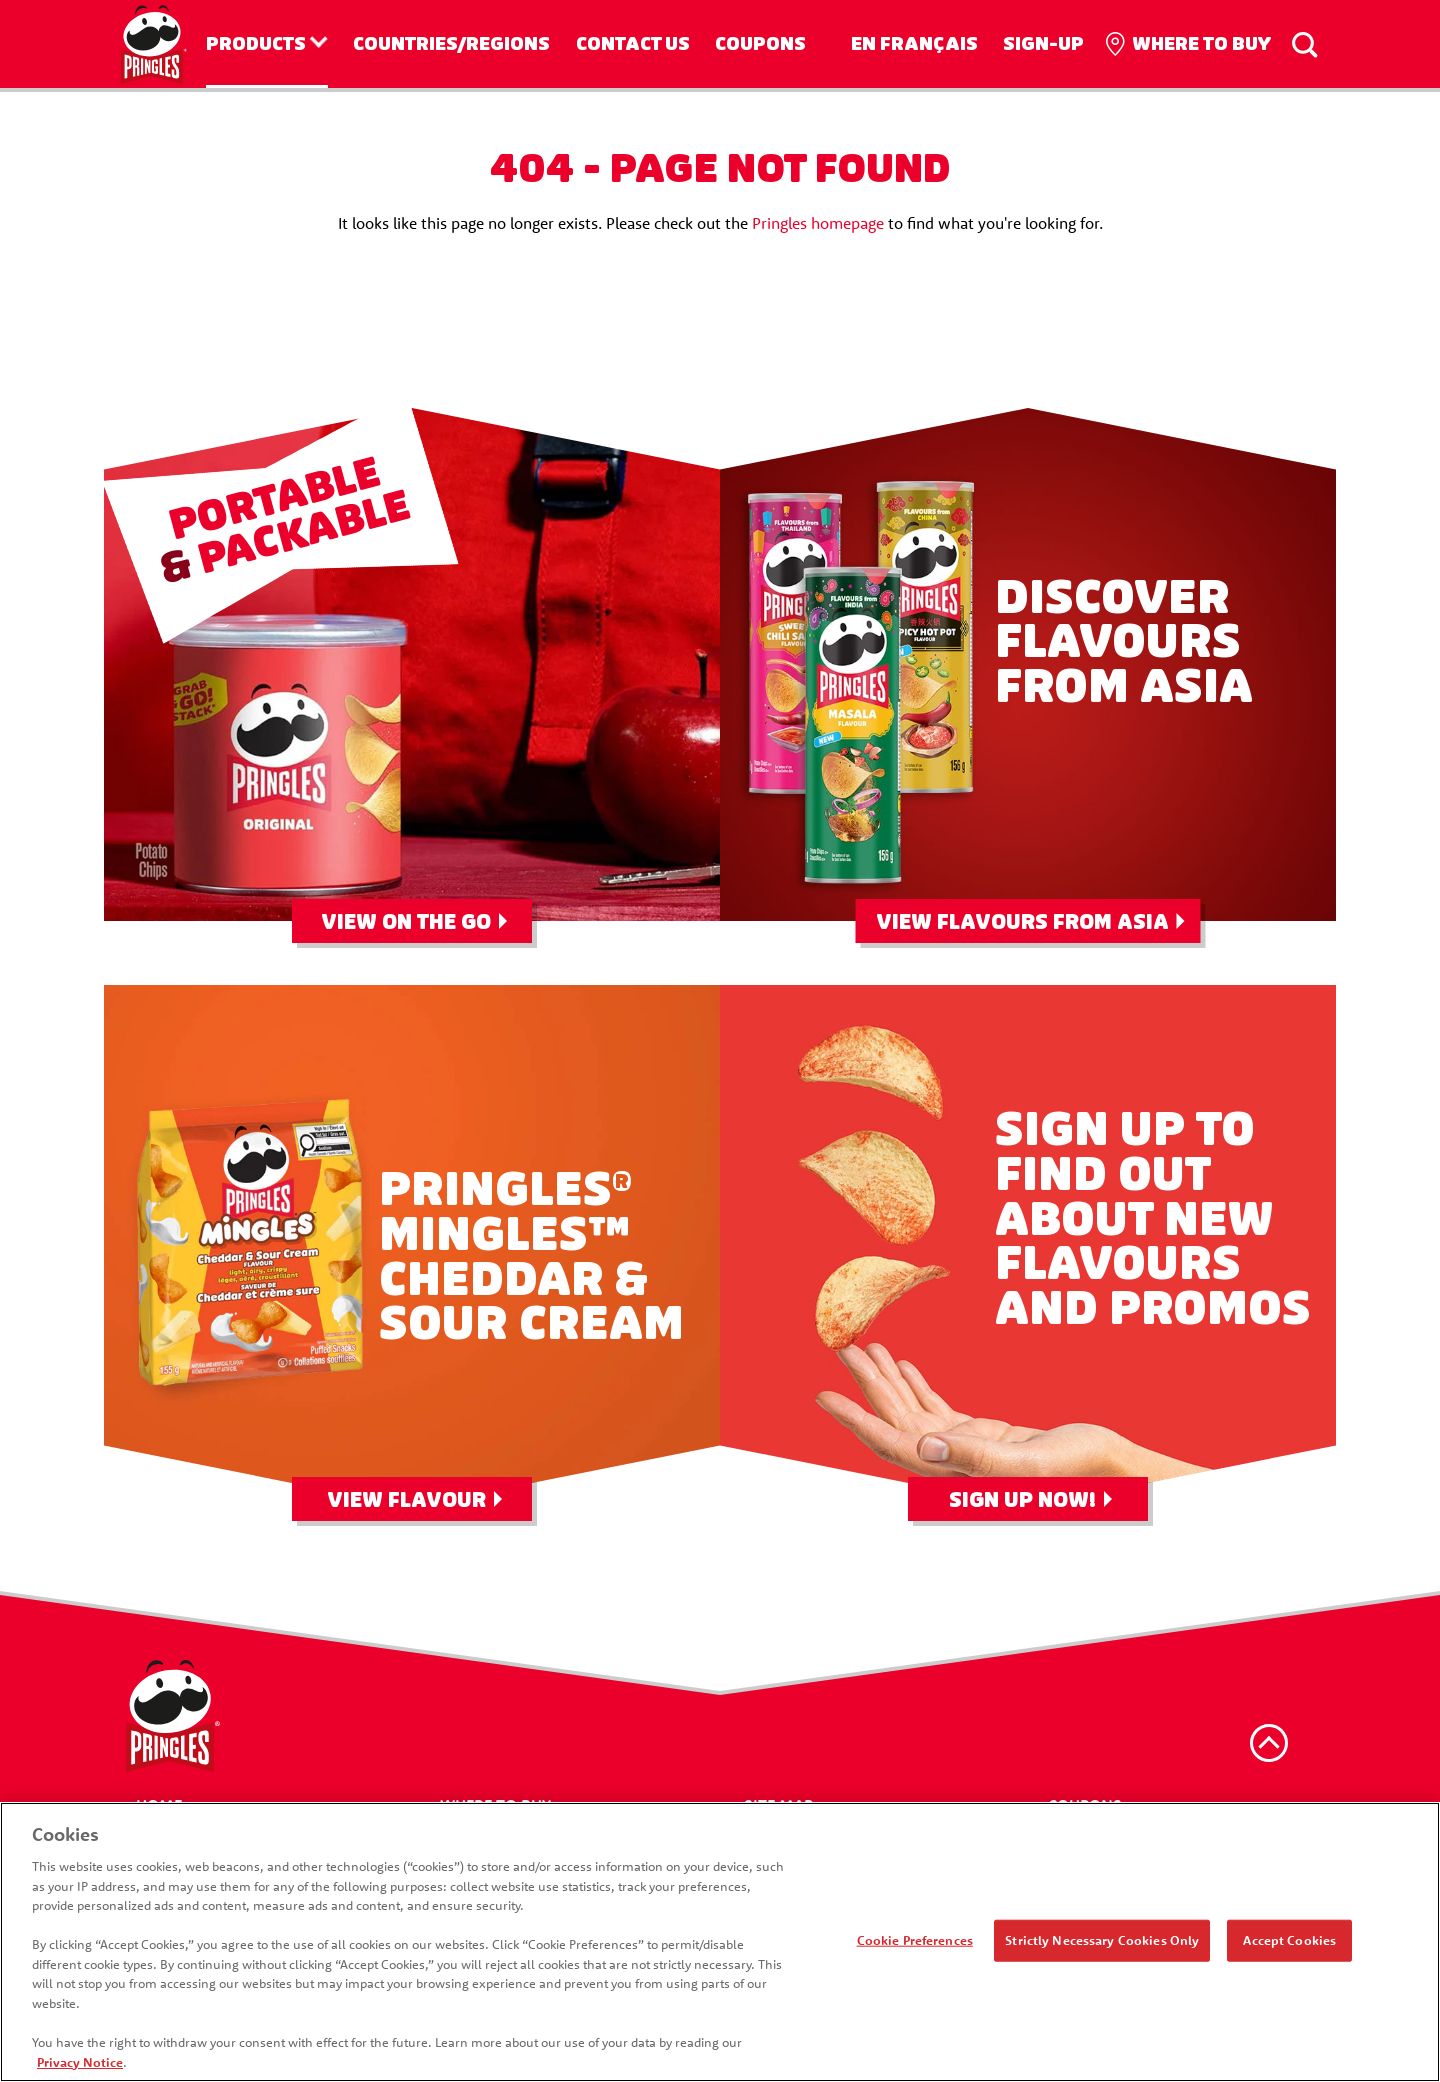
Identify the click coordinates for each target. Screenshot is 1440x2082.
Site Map (778, 1805)
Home (159, 1805)
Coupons (760, 44)
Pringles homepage (818, 223)
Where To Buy (495, 1805)
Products (256, 44)
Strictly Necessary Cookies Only (1102, 1949)
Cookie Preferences (915, 1949)
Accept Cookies (1289, 1949)
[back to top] (1269, 1743)
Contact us (633, 44)
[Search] (1304, 44)
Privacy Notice (80, 2071)
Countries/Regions (451, 44)
